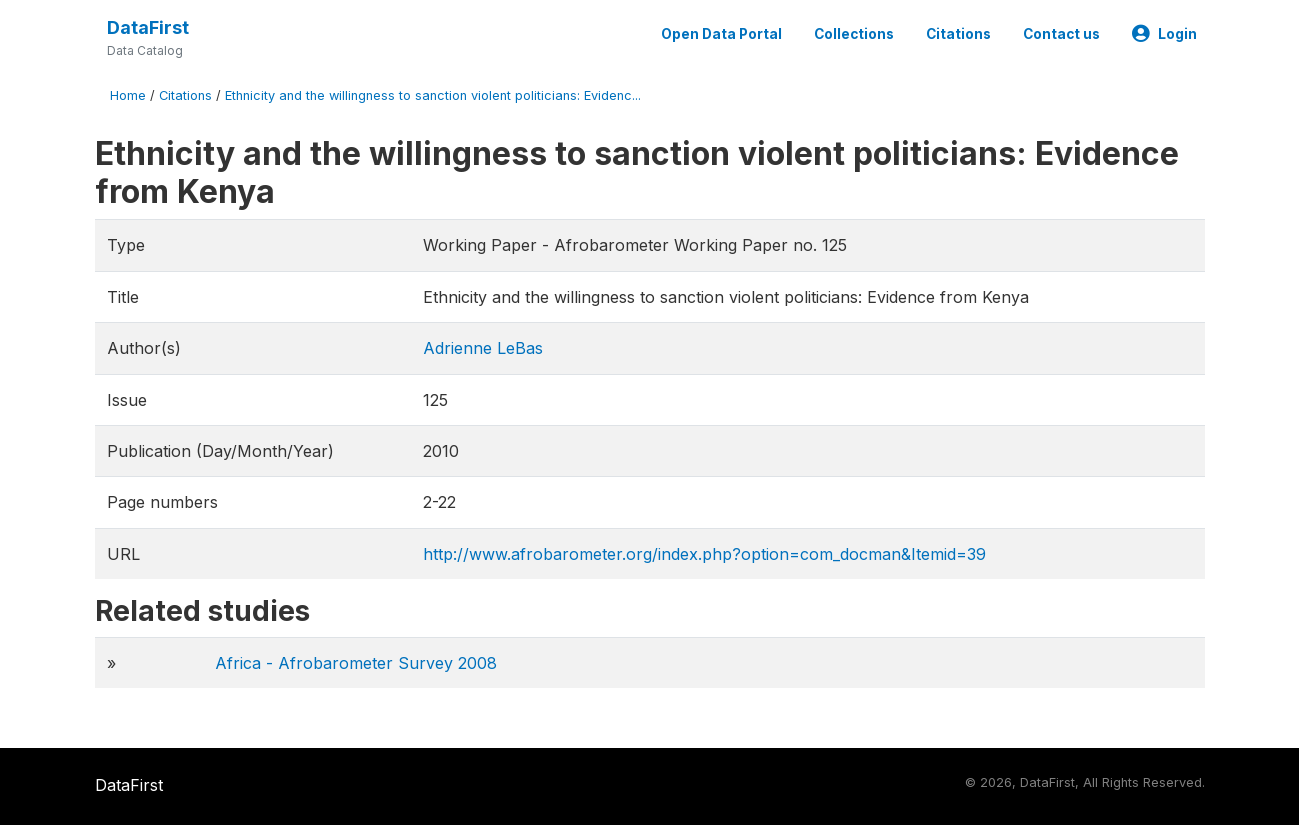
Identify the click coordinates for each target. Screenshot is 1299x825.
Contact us (1061, 34)
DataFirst (148, 27)
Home (128, 95)
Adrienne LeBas (483, 348)
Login (1164, 34)
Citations (958, 34)
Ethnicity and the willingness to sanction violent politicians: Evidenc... (433, 95)
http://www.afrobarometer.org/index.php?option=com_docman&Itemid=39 (704, 554)
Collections (854, 34)
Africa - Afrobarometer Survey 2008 (356, 663)
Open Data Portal (721, 34)
